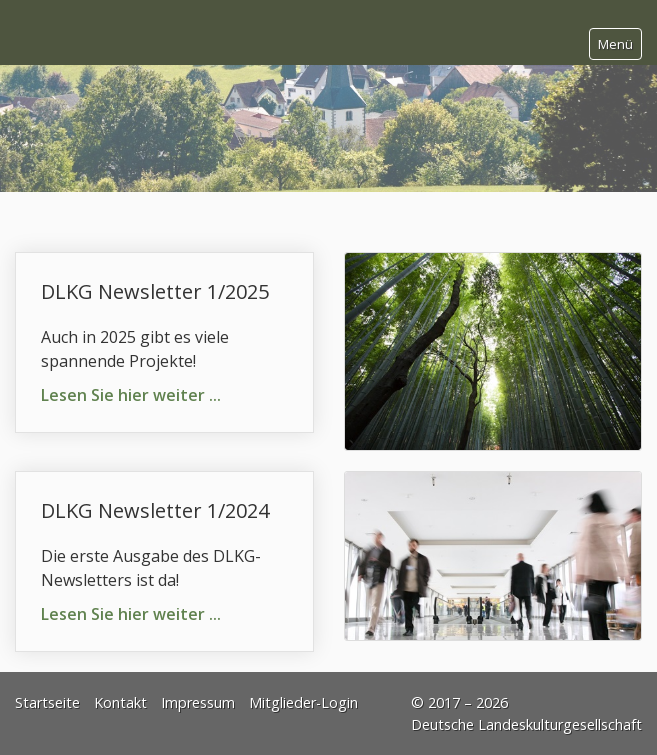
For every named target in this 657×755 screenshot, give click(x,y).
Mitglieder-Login (303, 702)
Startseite (47, 702)
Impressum (198, 702)
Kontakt (120, 702)
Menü (615, 44)
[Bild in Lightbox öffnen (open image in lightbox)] (493, 351)
